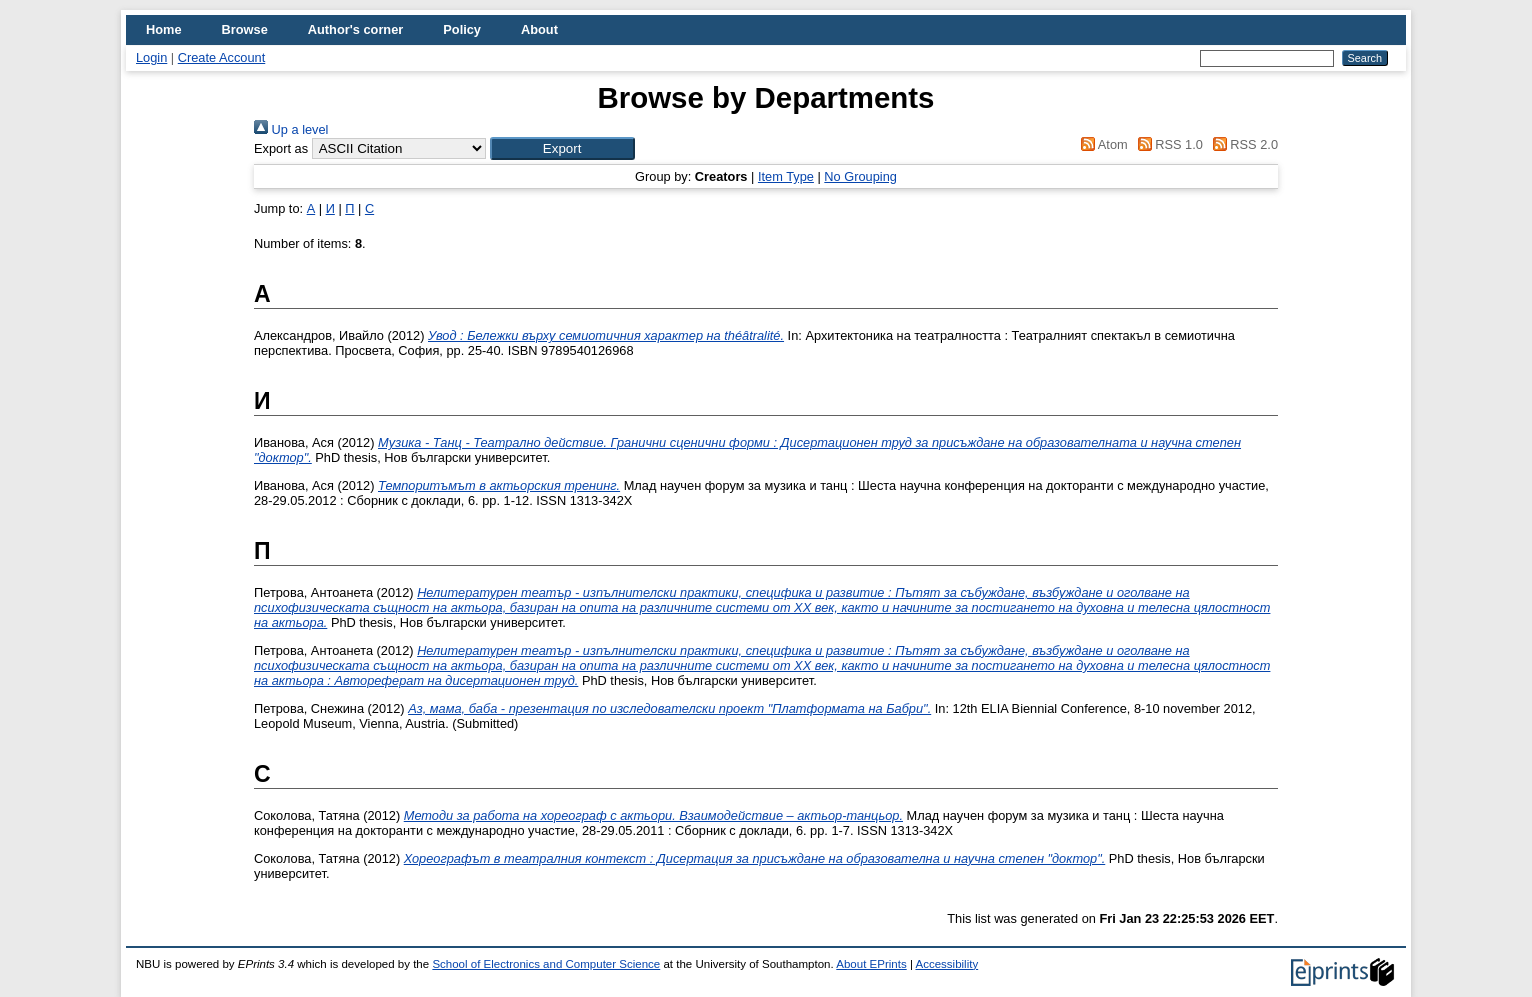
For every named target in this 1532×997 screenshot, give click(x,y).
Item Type (786, 176)
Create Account (222, 57)
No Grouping (860, 176)
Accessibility (946, 964)
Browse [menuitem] (245, 29)
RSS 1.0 (1167, 144)
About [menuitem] (539, 29)
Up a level (291, 129)
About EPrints (871, 964)
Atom (1101, 144)
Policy (462, 29)
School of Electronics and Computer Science (546, 964)
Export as (281, 148)
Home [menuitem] (164, 29)
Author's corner (355, 29)
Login (151, 57)
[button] (562, 148)
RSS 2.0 (1242, 144)
